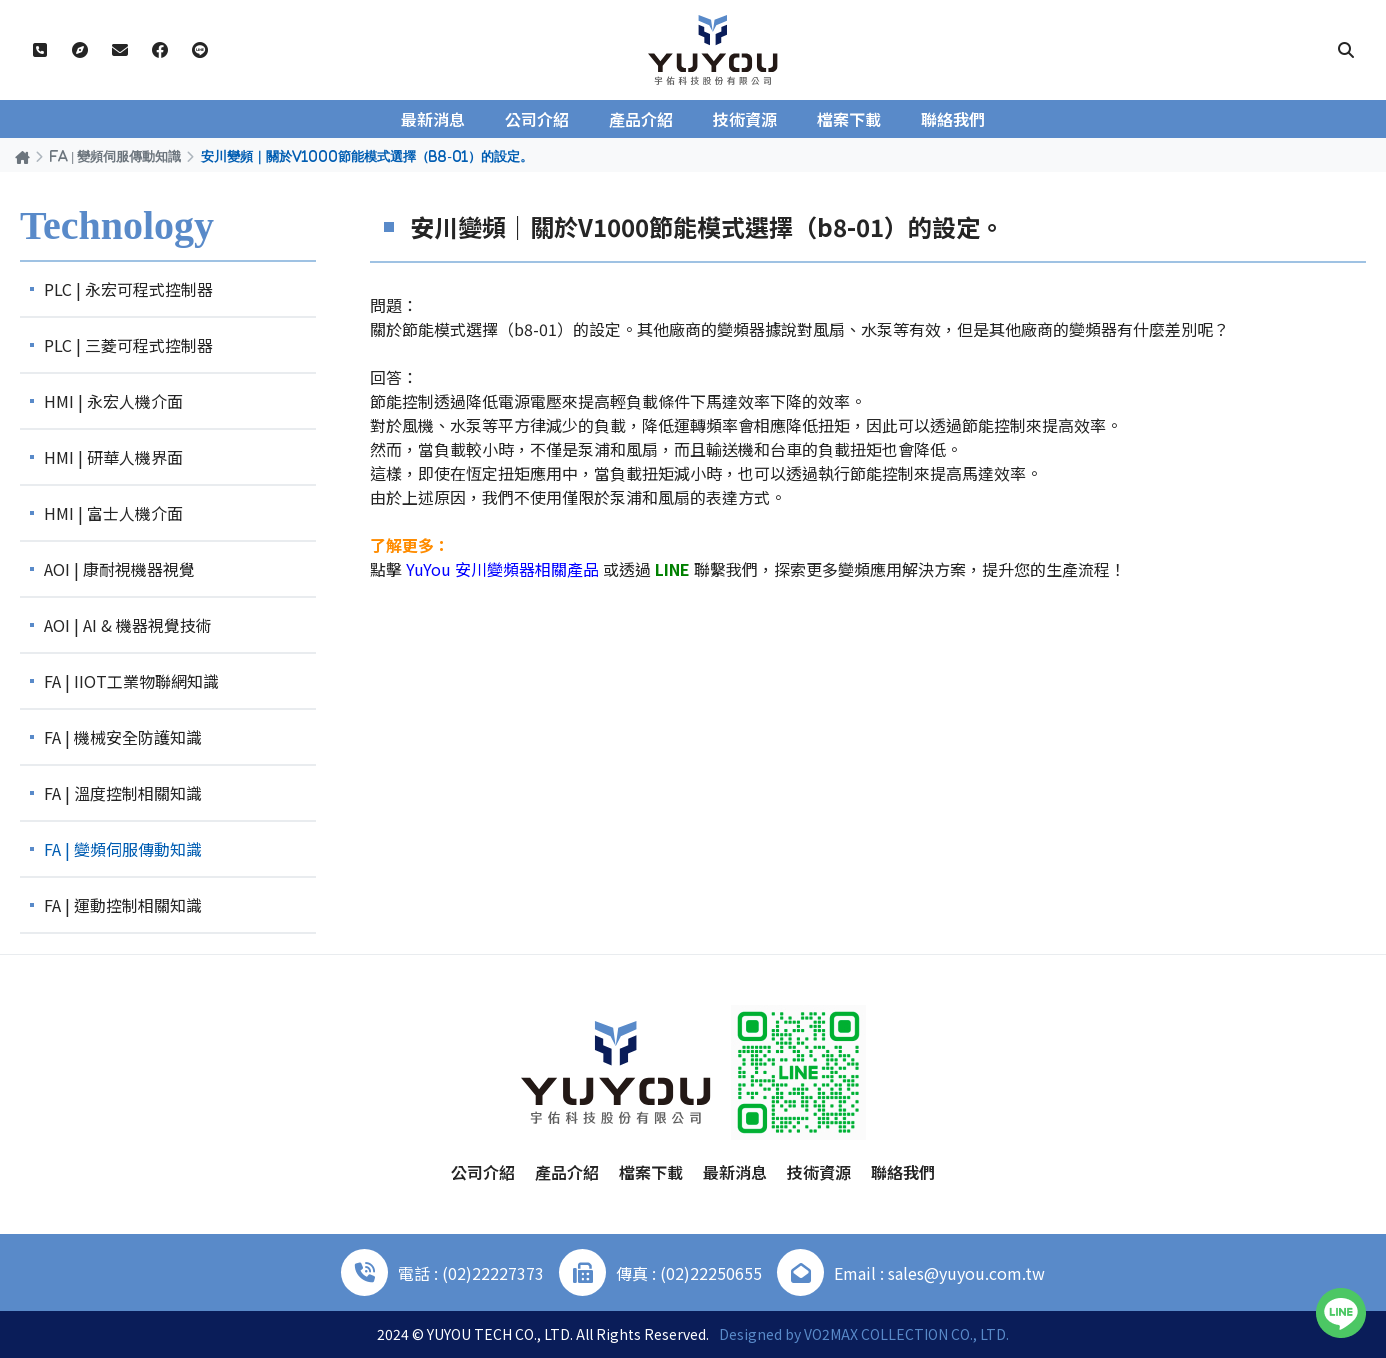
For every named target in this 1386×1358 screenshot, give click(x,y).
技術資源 (745, 119)
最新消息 (433, 119)
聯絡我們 (953, 119)
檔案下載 (849, 119)
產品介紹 (641, 119)
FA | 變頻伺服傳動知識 (115, 156)
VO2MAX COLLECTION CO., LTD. (906, 1334)
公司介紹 (537, 119)
